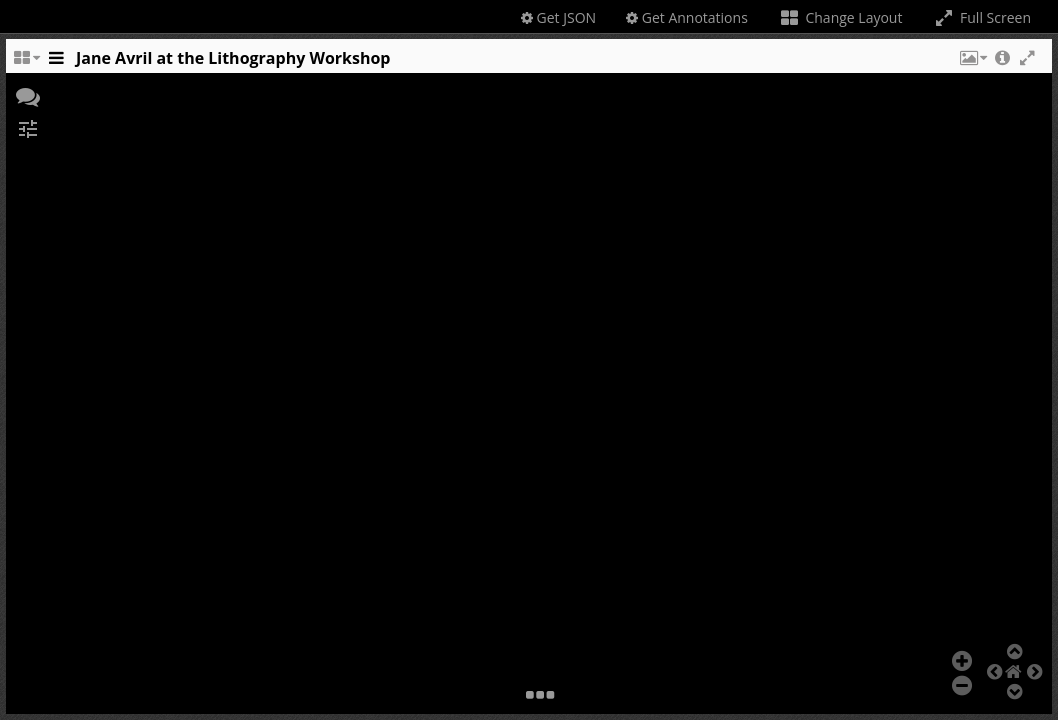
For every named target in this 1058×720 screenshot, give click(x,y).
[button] (972, 63)
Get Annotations (687, 17)
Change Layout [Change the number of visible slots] (840, 17)
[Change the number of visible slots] (26, 63)
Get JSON (558, 17)
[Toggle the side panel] (56, 63)
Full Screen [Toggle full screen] (981, 17)
